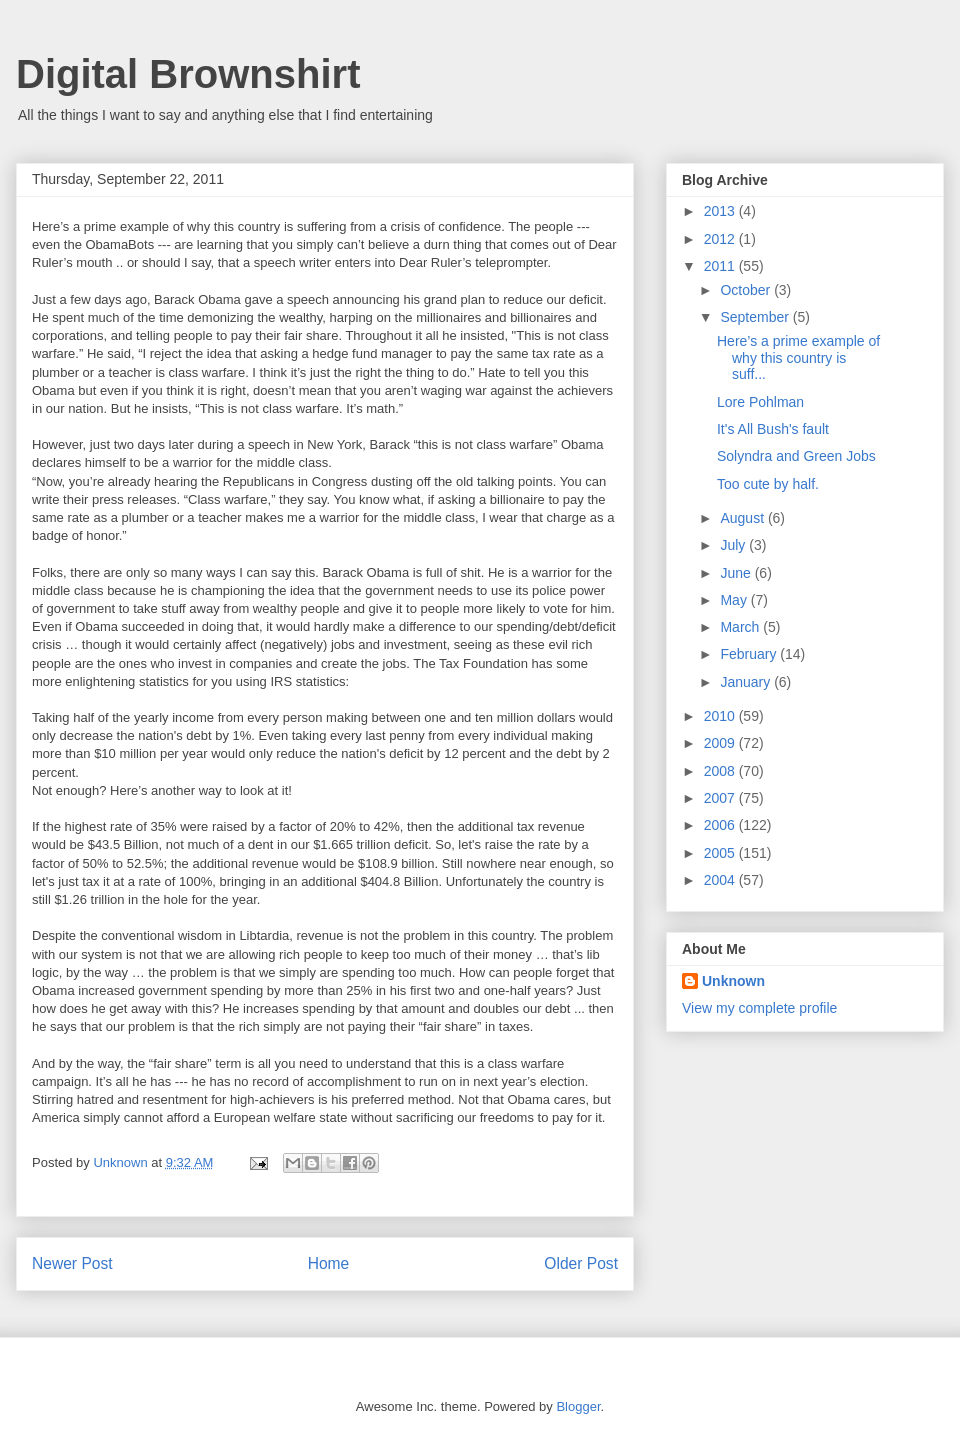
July (734, 545)
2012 (721, 239)
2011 (721, 266)
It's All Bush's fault (773, 429)
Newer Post (72, 1263)
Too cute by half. (768, 484)
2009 (721, 743)
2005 (721, 853)
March (741, 627)
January (747, 682)
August (743, 518)
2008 (721, 771)
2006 (721, 825)
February (750, 654)
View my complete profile (759, 1008)
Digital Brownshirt (188, 74)
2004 (721, 880)
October (747, 290)
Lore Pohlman (760, 402)
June (737, 573)
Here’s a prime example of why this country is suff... (798, 358)
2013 (721, 211)
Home (329, 1263)
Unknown (733, 981)
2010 (721, 716)
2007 (721, 798)
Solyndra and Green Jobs (796, 456)
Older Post (581, 1263)
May (735, 600)
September (756, 317)
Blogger (578, 1406)
